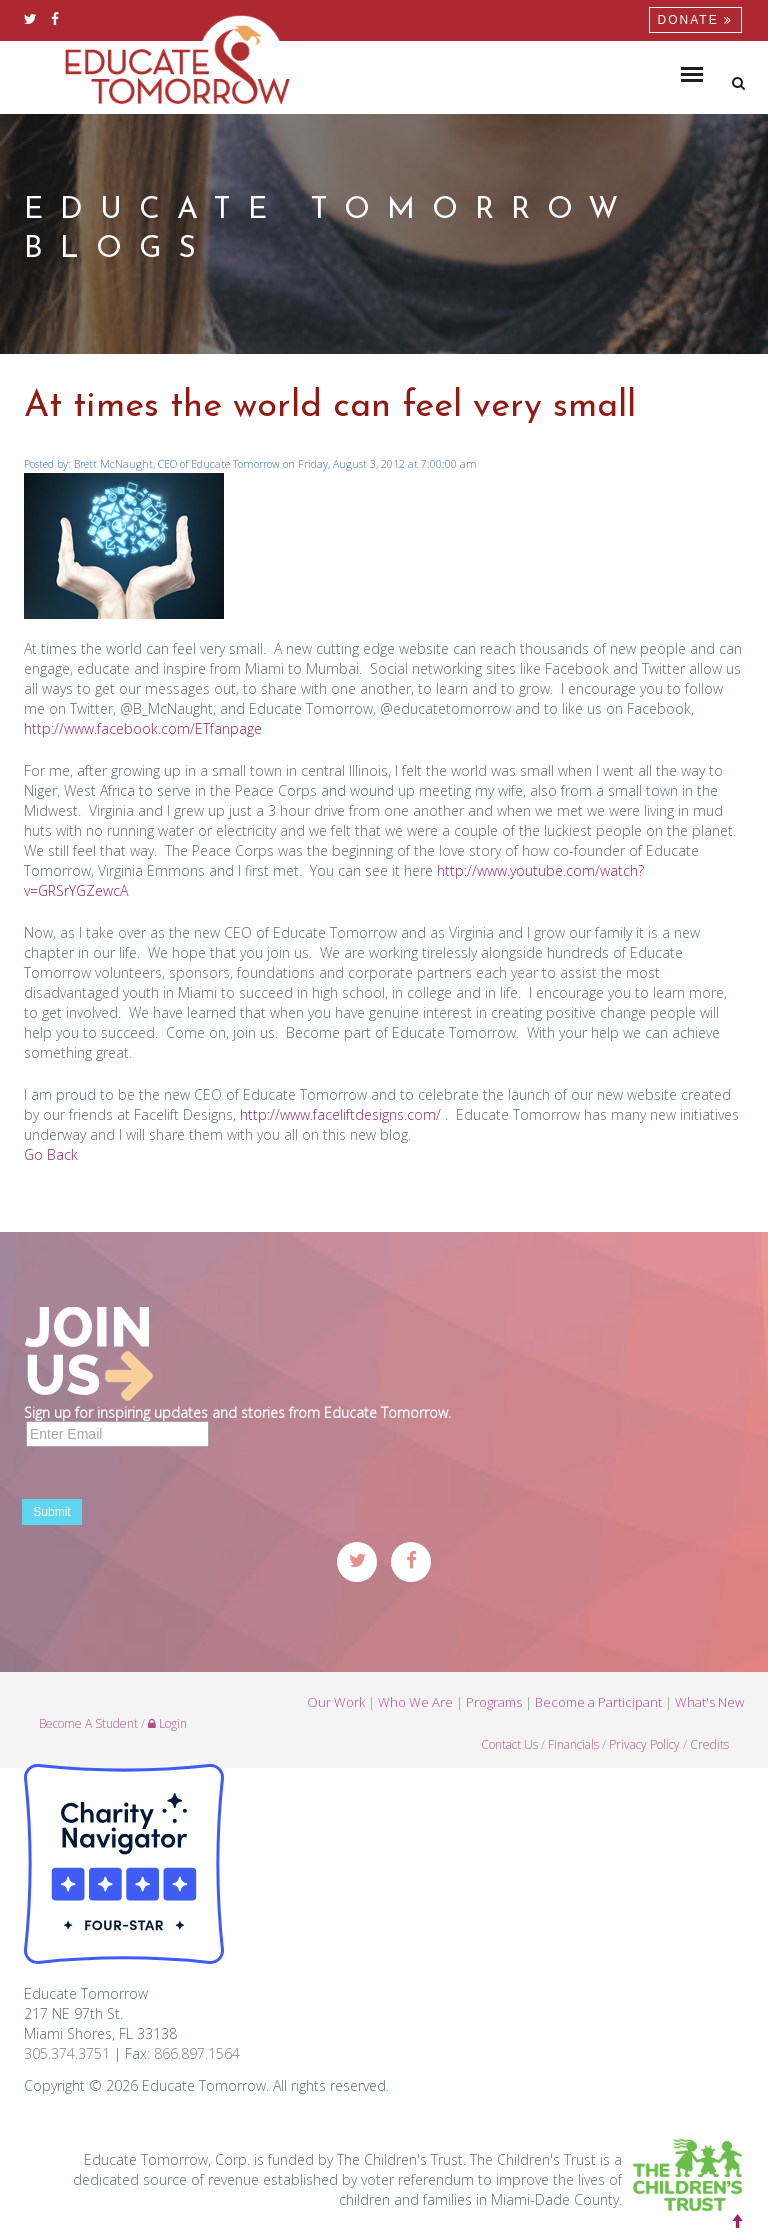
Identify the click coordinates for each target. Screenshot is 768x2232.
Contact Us (509, 1751)
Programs (494, 1709)
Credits (709, 1751)
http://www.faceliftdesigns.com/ (340, 1114)
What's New (709, 1709)
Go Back (51, 1154)
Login (167, 1730)
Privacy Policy (644, 1751)
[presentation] (176, 1495)
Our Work (336, 1709)
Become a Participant (598, 1709)
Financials (573, 1751)
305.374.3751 (67, 2053)
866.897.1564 (197, 2053)
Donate (695, 20)
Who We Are (415, 1709)
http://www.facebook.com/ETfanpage (143, 728)
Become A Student (88, 1730)
